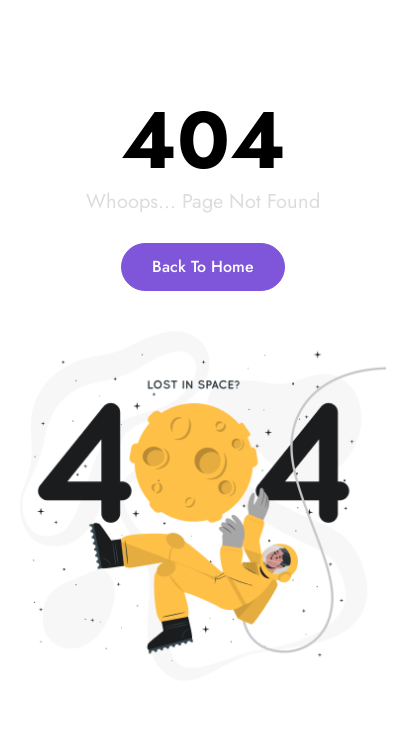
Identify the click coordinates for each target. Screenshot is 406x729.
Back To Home (203, 266)
